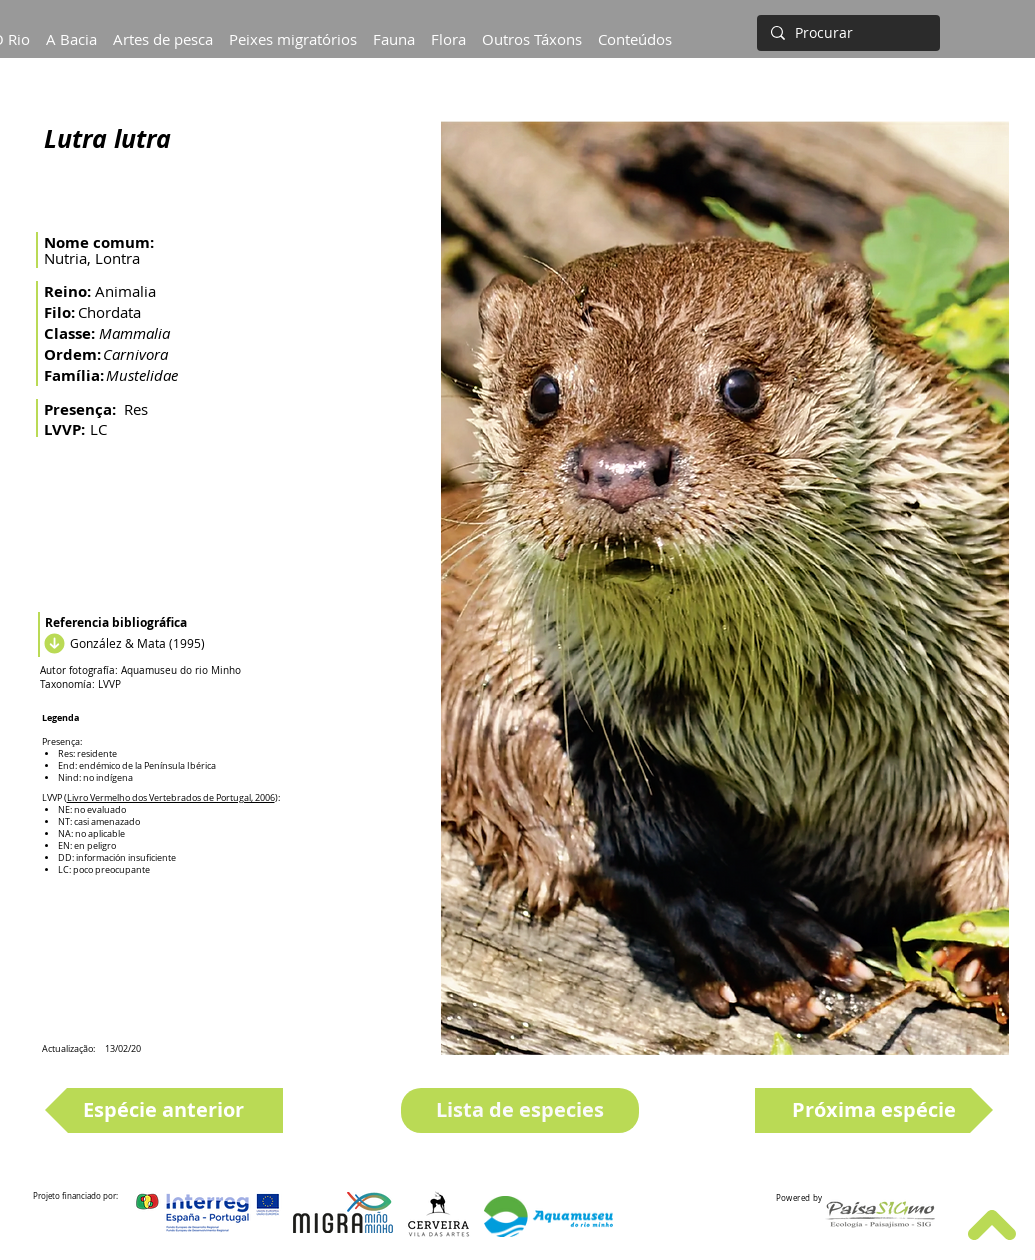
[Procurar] (846, 33)
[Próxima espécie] (874, 1110)
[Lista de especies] (520, 1110)
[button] (71, 30)
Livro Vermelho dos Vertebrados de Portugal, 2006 (171, 798)
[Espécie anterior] (164, 1110)
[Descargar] (52, 643)
